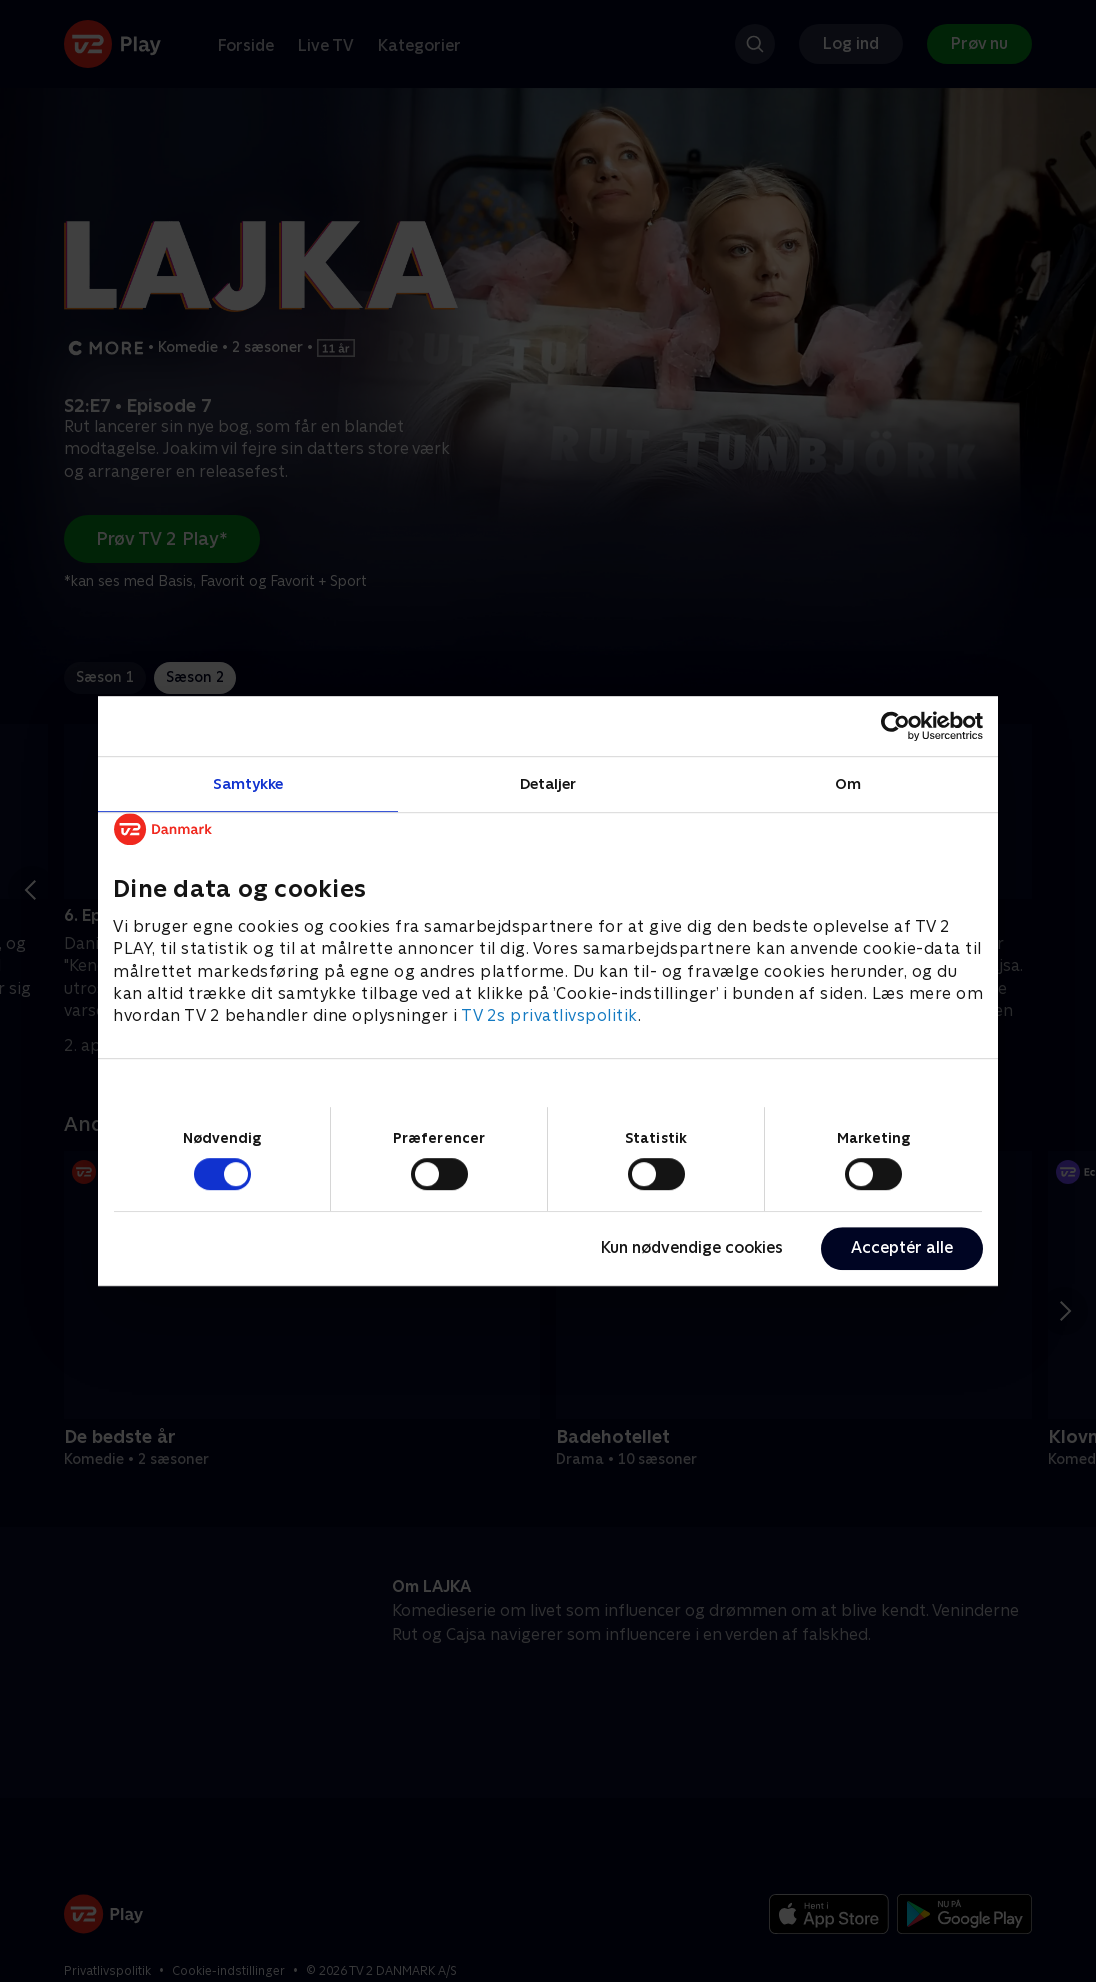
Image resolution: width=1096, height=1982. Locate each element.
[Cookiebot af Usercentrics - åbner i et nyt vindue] (895, 726)
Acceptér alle (902, 1247)
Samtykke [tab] (248, 783)
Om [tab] (848, 783)
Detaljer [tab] (548, 783)
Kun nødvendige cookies (692, 1247)
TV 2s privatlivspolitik (549, 1016)
